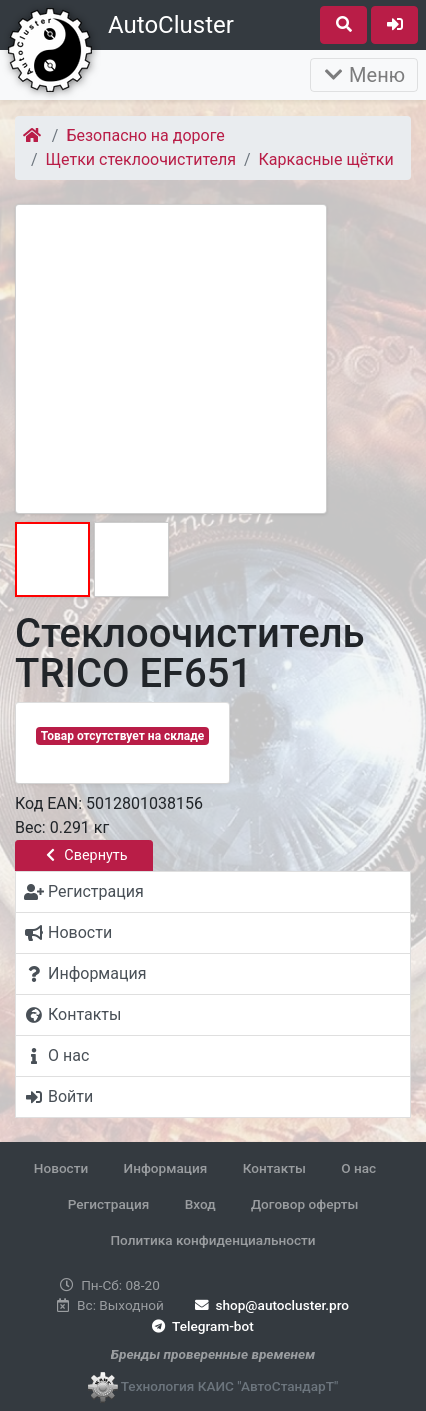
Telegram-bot (200, 1326)
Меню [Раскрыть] (364, 75)
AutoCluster (171, 25)
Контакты (274, 1168)
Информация (166, 1168)
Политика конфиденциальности (212, 1240)
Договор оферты (304, 1204)
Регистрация (109, 1204)
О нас (358, 1168)
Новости (61, 1168)
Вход (200, 1204)
